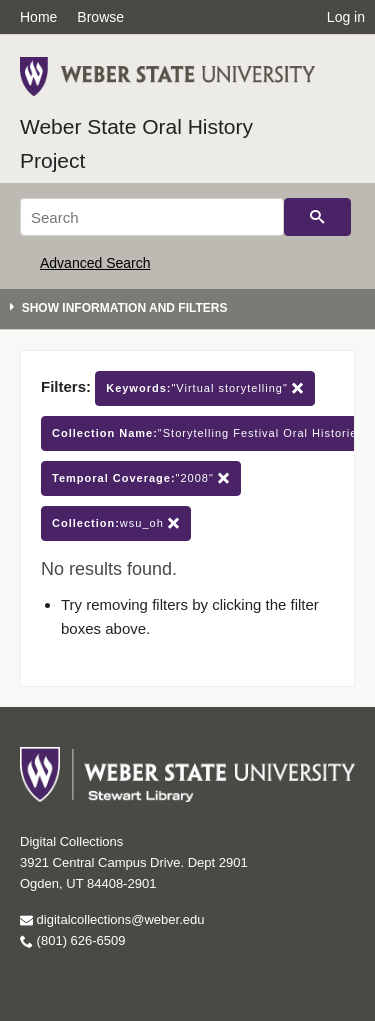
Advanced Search (95, 263)
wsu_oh (116, 523)
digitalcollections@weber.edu (112, 919)
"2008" (141, 478)
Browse (100, 17)
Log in (346, 17)
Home (38, 17)
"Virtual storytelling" (205, 388)
